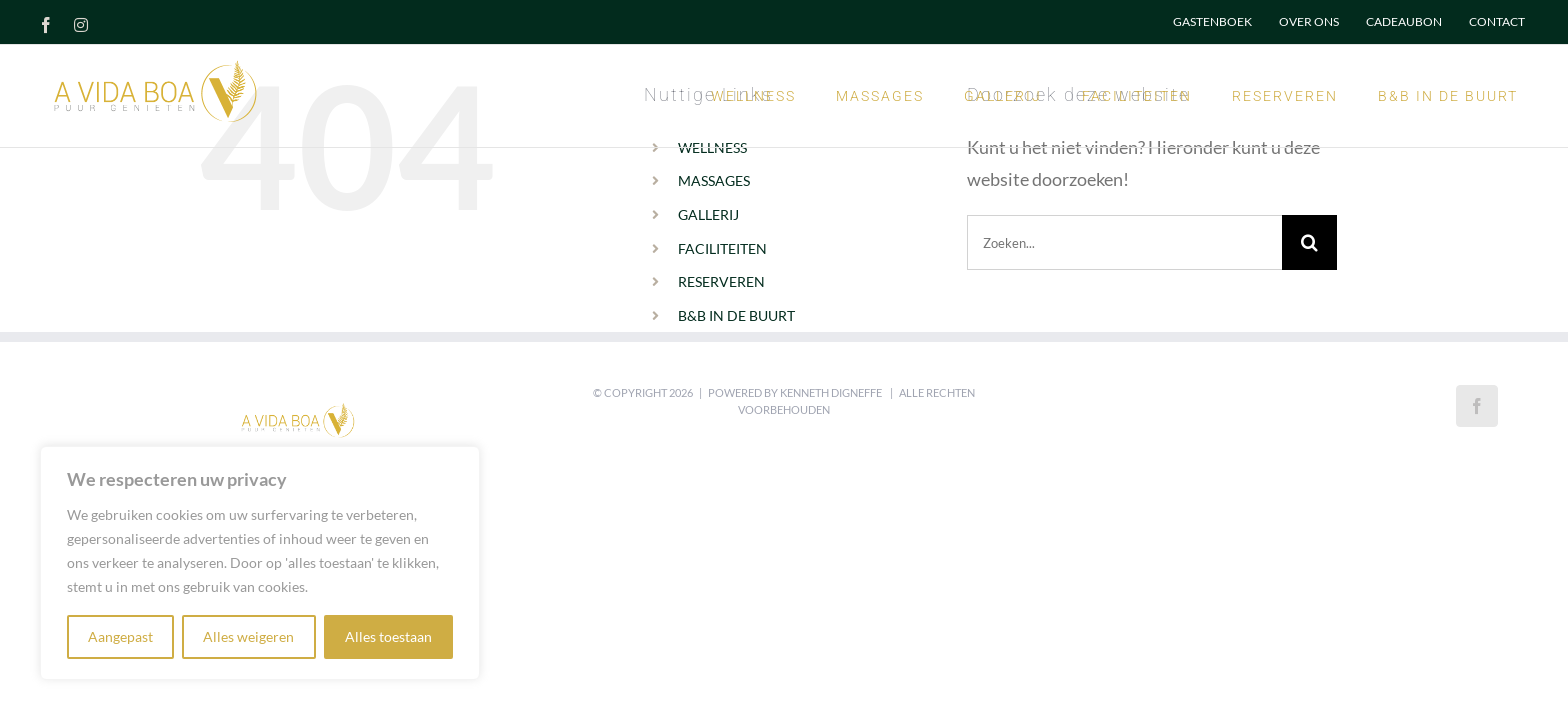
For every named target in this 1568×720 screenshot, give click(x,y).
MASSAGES (714, 180)
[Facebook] (1477, 406)
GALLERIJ (708, 214)
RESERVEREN (721, 281)
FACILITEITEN (722, 248)
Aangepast (120, 636)
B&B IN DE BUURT (736, 315)
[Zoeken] (1309, 242)
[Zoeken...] (1124, 242)
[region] (260, 563)
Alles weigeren (248, 636)
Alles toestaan (388, 636)
